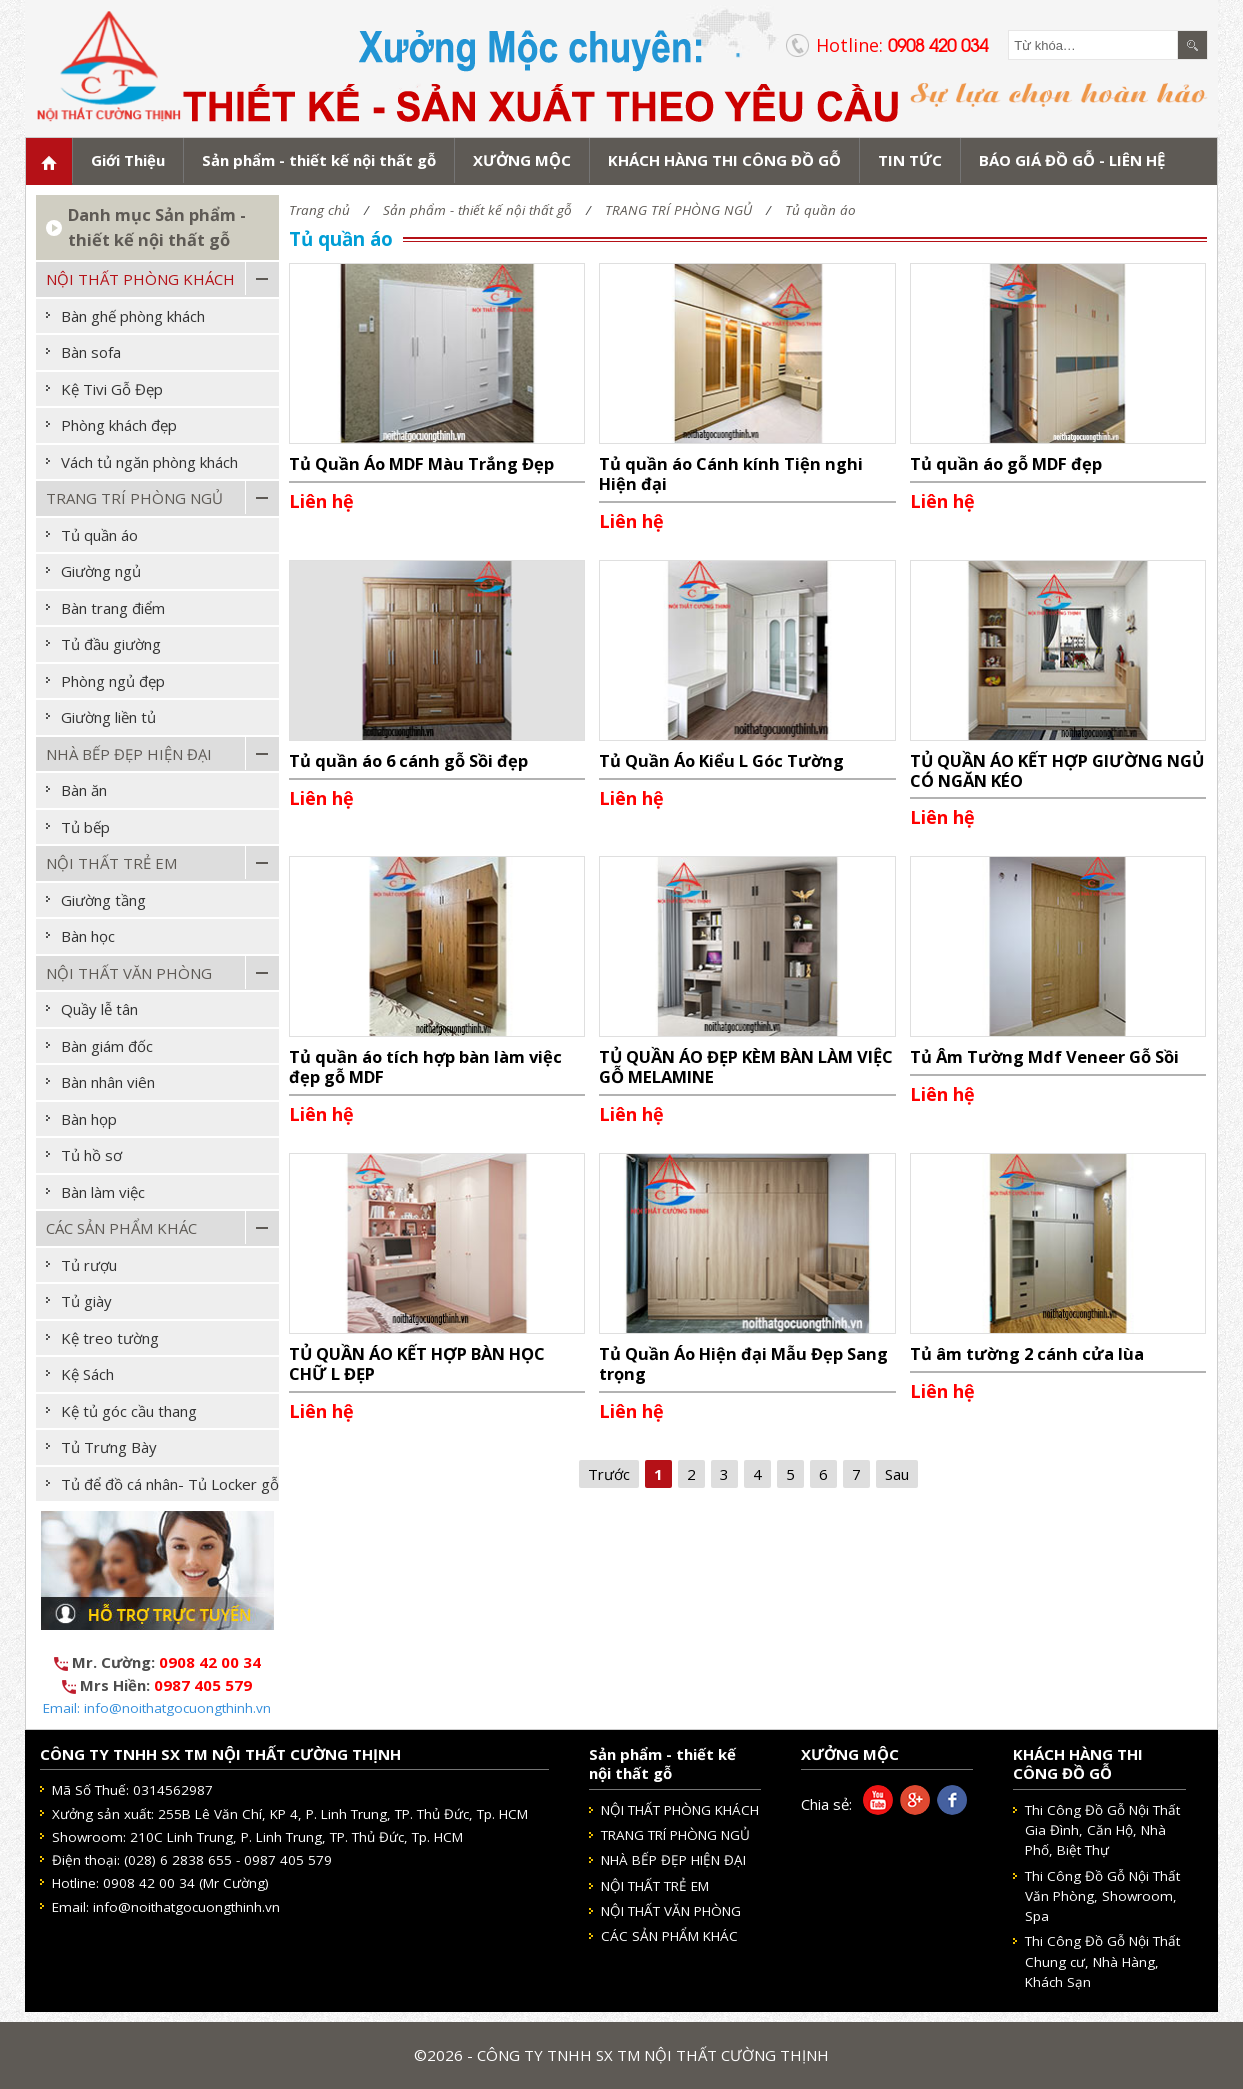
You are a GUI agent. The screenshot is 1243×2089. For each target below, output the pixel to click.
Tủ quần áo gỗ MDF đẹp (1006, 463)
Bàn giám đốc (107, 1046)
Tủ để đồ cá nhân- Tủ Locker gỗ (170, 1484)
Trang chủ (319, 210)
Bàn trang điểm (113, 608)
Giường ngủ (101, 571)
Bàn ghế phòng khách (133, 316)
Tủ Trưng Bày (109, 1447)
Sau (897, 1474)
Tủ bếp (85, 827)
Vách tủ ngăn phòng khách (149, 462)
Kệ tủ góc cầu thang (129, 1411)
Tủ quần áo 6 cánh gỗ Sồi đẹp (408, 760)
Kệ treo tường (110, 1338)
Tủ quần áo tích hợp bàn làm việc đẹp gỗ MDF (425, 1066)
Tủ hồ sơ (91, 1155)
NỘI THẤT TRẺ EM (111, 863)
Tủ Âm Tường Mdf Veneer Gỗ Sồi (1044, 1056)
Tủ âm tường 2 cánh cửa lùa (1027, 1353)
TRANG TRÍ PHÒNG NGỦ (678, 210)
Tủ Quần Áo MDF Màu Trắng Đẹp (421, 463)
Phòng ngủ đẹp (113, 681)
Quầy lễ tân (99, 1009)
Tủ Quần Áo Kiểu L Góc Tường (721, 760)
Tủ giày (86, 1301)
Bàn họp (89, 1119)
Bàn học (88, 936)
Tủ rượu (89, 1265)
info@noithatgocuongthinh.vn (186, 1907)
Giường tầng (103, 900)
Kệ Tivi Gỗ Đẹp (112, 389)
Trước (609, 1474)
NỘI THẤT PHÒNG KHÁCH (140, 279)
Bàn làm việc (103, 1192)
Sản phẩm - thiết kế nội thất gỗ (477, 210)
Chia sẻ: (826, 1804)
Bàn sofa (91, 352)
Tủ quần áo (820, 210)
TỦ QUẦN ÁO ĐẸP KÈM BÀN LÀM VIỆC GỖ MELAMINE (746, 1066)
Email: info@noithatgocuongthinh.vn (157, 1708)
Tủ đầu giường (111, 644)
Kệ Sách (87, 1374)
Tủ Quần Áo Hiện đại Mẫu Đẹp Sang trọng (743, 1363)
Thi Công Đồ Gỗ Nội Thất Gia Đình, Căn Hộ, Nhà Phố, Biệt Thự (1102, 1830)
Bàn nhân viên (108, 1082)
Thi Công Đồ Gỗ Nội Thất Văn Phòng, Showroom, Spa (1102, 1896)
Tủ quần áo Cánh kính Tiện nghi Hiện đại (731, 473)
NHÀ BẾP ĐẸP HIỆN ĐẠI (129, 754)
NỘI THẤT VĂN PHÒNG (129, 973)
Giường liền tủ (108, 717)
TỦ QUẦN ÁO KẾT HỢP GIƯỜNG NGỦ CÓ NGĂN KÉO (1057, 770)
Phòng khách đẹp (119, 425)
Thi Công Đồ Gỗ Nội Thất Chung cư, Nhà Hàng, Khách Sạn (1102, 1961)
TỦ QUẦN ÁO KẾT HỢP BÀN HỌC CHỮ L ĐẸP (417, 1363)
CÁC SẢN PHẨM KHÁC (121, 1228)
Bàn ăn (84, 790)
